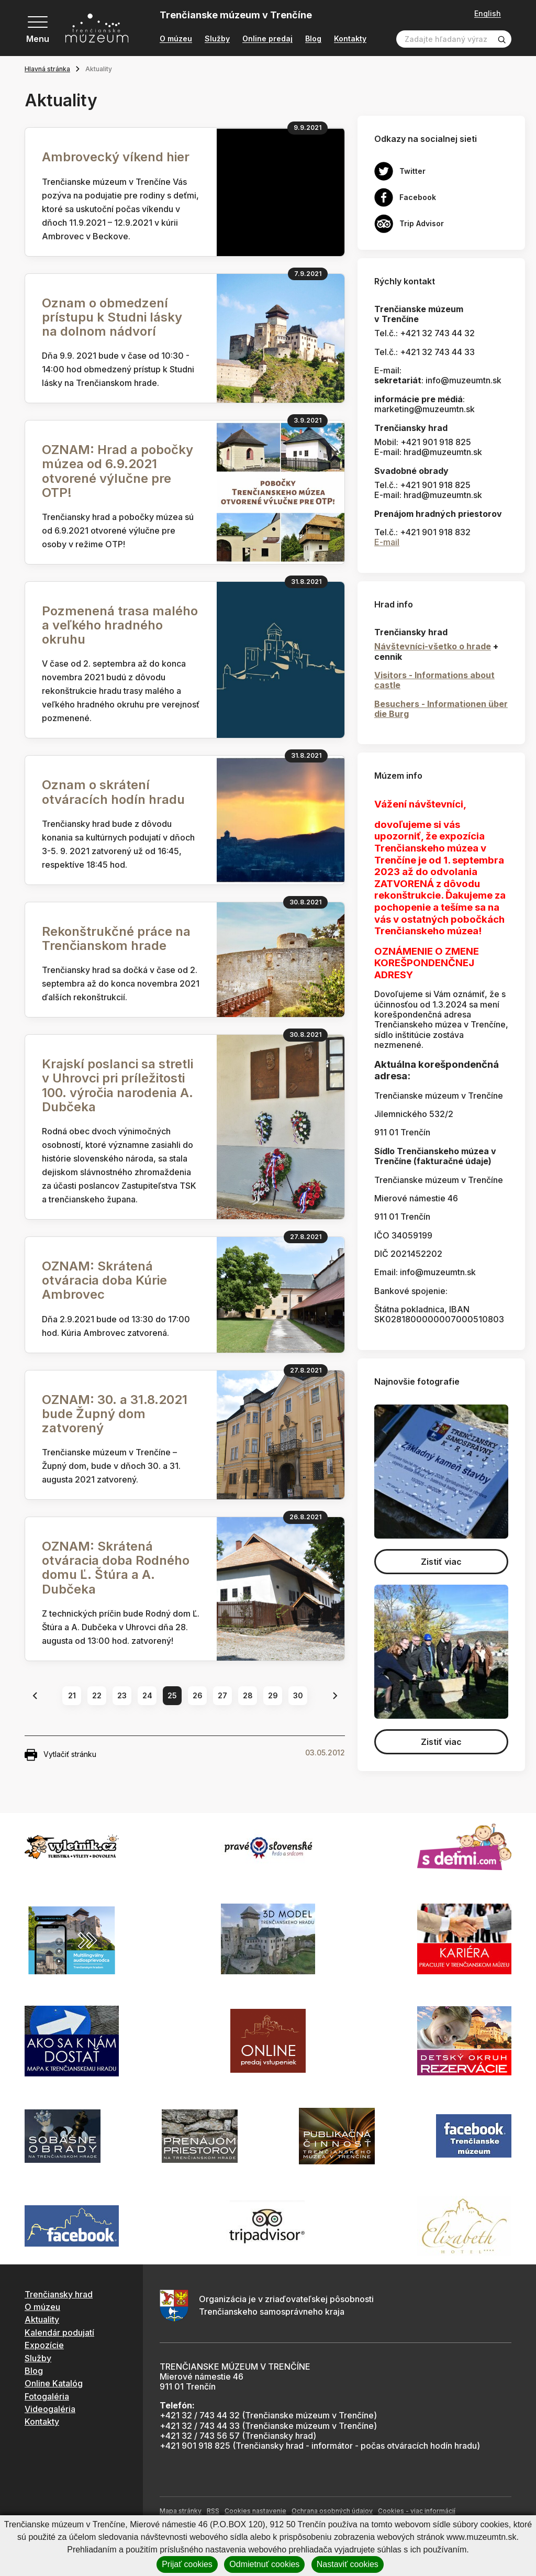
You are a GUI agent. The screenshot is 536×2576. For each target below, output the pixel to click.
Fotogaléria (47, 2396)
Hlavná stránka (47, 69)
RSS (213, 2511)
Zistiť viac (441, 1561)
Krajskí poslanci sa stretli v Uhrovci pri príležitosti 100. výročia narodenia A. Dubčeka (117, 1085)
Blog (313, 39)
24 (147, 1695)
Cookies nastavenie (255, 2511)
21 (72, 1695)
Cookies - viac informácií (416, 2511)
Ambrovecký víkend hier (115, 156)
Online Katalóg (54, 2383)
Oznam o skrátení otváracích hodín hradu (113, 791)
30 (298, 1695)
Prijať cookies (187, 2564)
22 (97, 1695)
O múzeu (176, 39)
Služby (217, 39)
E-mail (386, 542)
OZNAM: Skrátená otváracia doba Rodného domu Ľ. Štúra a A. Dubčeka (115, 1568)
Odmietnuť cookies (264, 2564)
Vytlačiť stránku (60, 1755)
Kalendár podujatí (59, 2332)
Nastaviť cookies (347, 2564)
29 (273, 1695)
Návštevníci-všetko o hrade (432, 646)
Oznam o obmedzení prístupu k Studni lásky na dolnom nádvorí (112, 317)
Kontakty (350, 39)
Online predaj (267, 39)
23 (122, 1695)
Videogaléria (50, 2409)
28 (248, 1695)
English (487, 13)
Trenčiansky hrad (59, 2294)
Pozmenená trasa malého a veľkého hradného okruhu (120, 625)
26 (198, 1695)
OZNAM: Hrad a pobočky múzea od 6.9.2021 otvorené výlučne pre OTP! (117, 471)
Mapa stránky (181, 2511)
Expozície (44, 2345)
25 (172, 1695)
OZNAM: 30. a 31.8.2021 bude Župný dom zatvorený (114, 1413)
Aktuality (42, 2319)
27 (222, 1695)
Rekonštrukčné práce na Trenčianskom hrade (116, 938)
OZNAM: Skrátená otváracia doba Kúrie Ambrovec (104, 1280)
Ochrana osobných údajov (332, 2511)
